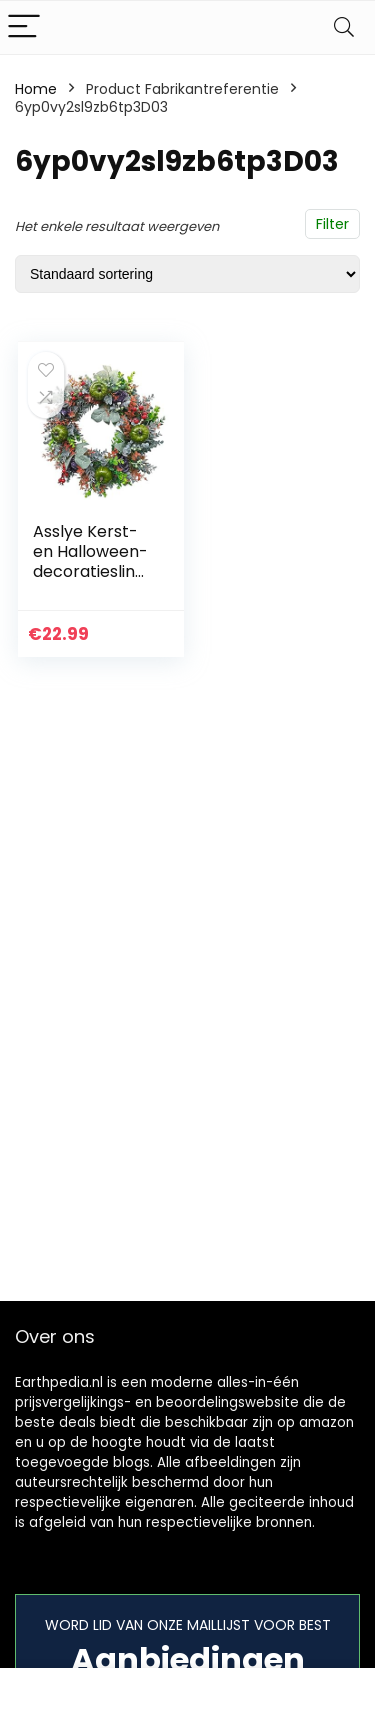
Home (36, 89)
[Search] (344, 27)
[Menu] (24, 27)
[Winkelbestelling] (187, 274)
